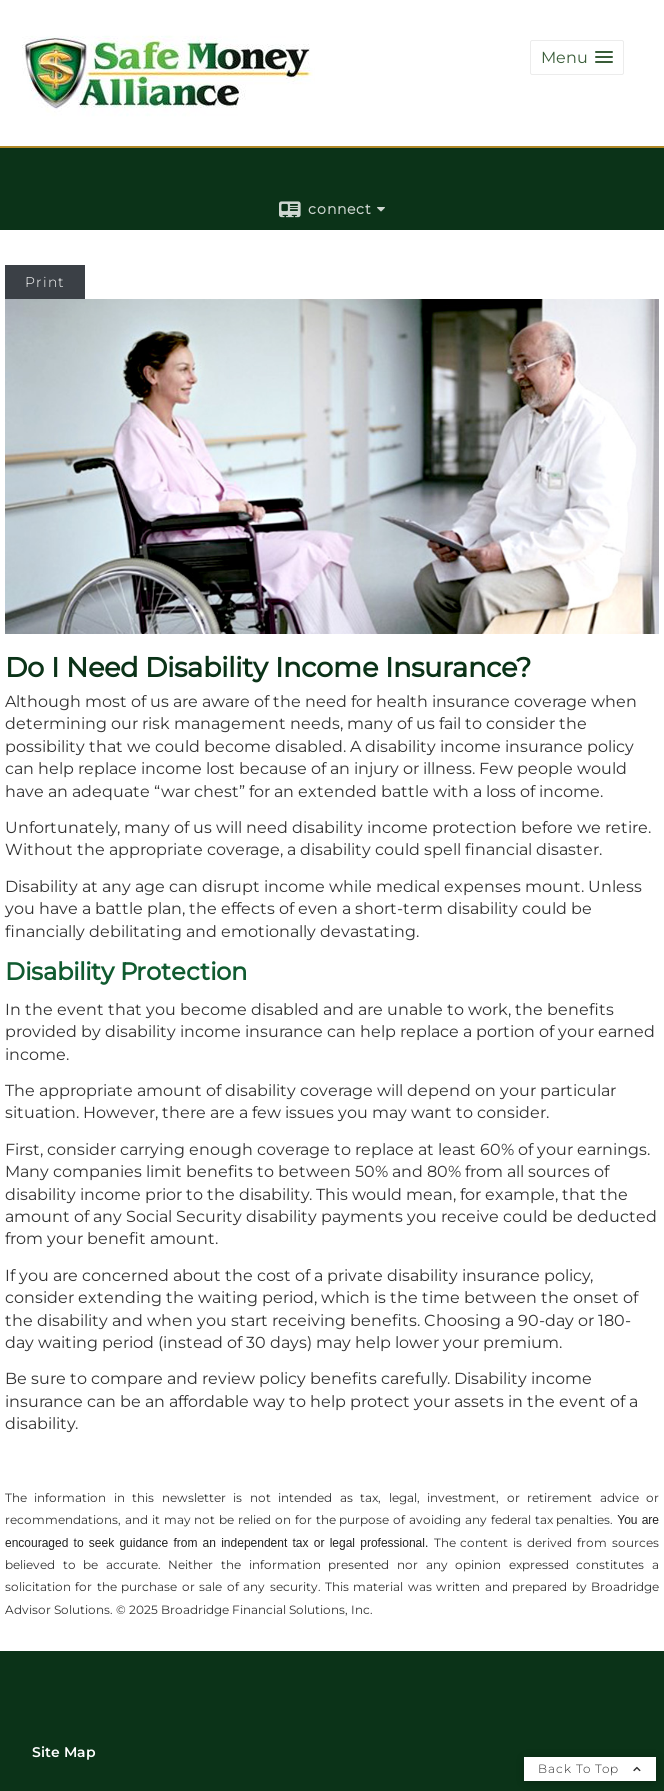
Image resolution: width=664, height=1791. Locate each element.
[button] (577, 57)
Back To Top (590, 1768)
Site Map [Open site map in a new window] (64, 1752)
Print (45, 282)
